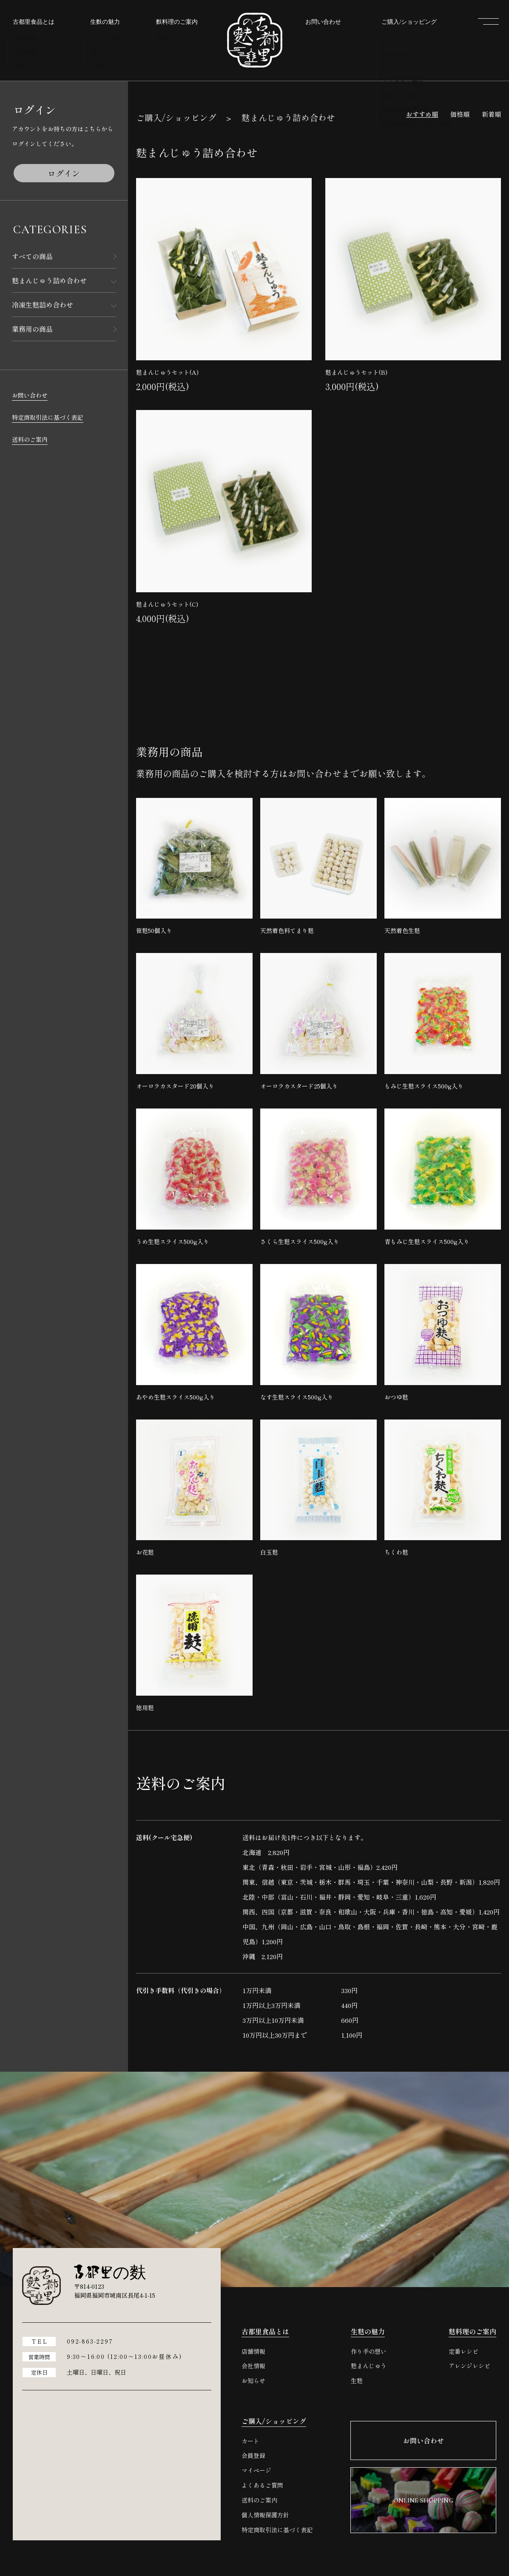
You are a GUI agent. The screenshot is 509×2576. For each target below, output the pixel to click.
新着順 (491, 114)
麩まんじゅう (369, 2366)
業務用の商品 (32, 329)
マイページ (256, 2470)
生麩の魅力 (368, 2331)
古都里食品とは (265, 2331)
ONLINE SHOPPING (488, 1303)
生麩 (357, 2381)
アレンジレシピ (469, 2366)
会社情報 (253, 2366)
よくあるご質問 (262, 2485)
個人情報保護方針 (265, 2515)
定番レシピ (463, 2351)
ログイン (64, 173)
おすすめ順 (422, 114)
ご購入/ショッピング (176, 117)
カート (250, 2441)
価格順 (459, 114)
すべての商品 (32, 256)
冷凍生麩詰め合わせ (42, 305)
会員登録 (253, 2456)
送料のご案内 (30, 439)
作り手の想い (369, 2351)
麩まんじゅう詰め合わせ (49, 280)
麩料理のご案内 (472, 2331)
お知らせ (253, 2381)
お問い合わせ (30, 395)
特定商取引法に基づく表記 (47, 417)
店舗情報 (253, 2351)
